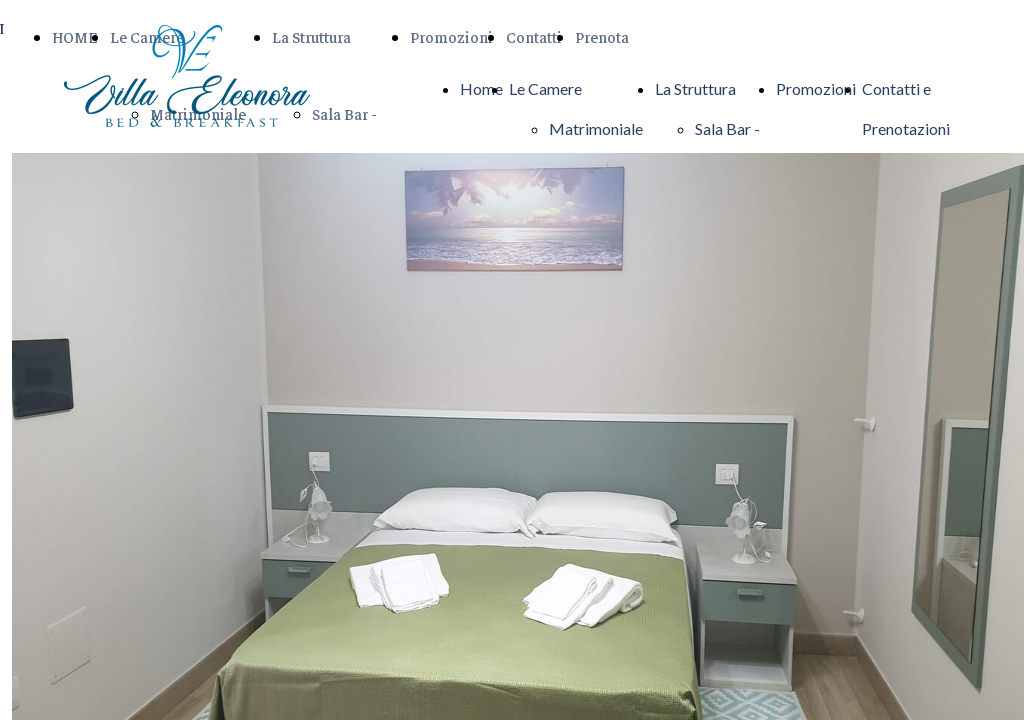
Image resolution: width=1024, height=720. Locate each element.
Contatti (534, 38)
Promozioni (451, 38)
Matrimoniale (596, 128)
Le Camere (545, 88)
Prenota (602, 38)
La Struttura (311, 38)
